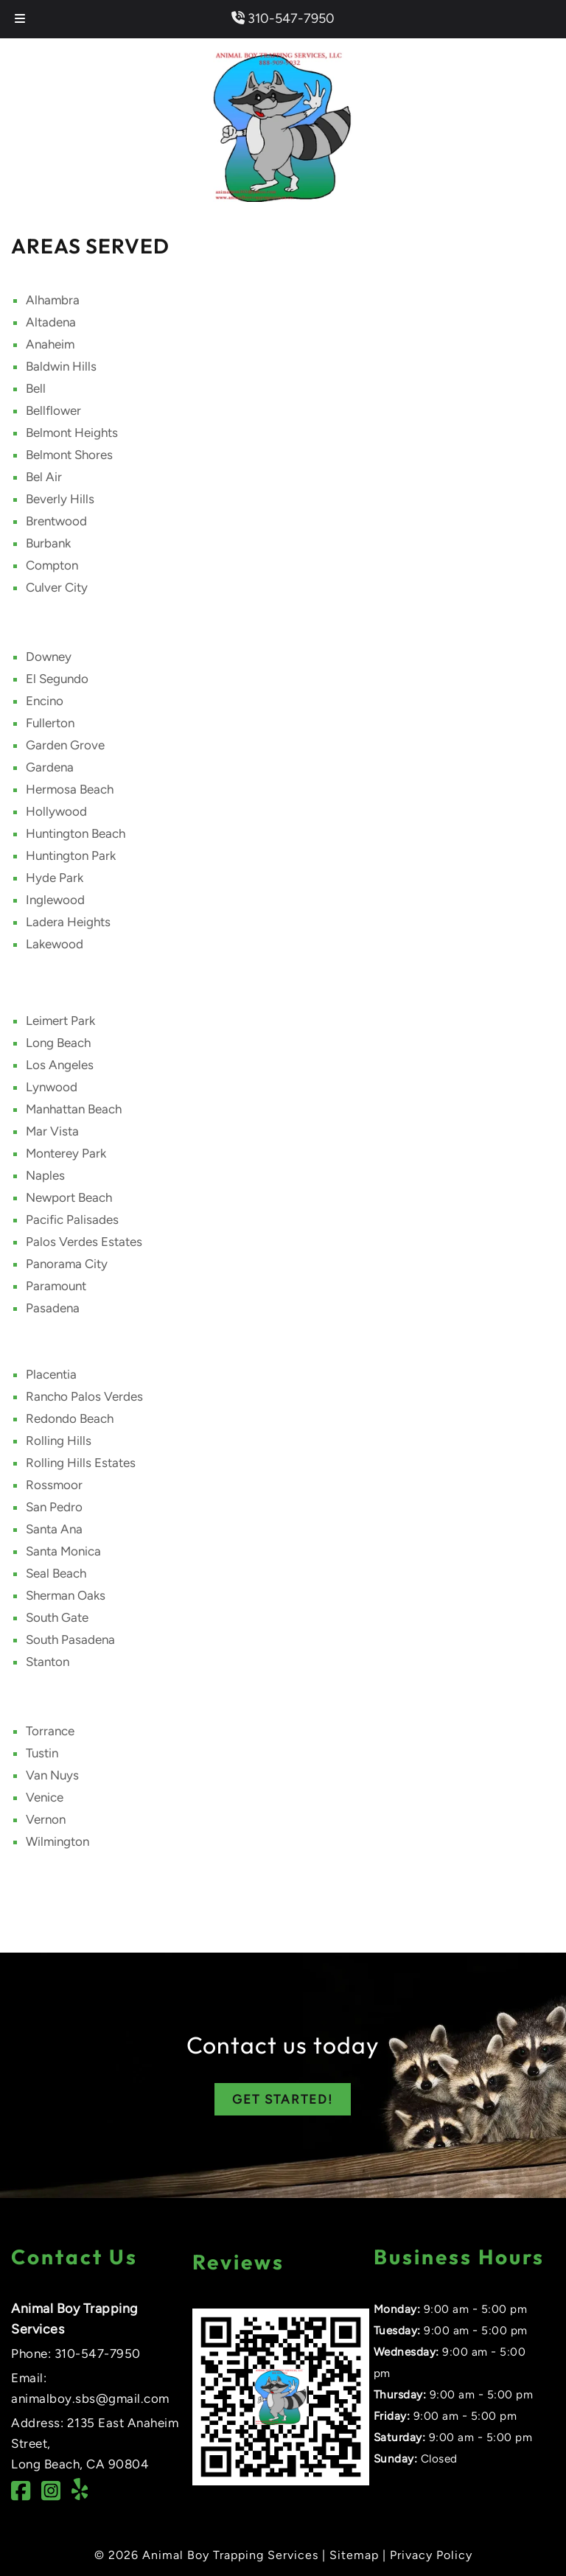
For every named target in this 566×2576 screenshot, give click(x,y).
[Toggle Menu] (20, 19)
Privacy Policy (431, 2555)
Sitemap (354, 2555)
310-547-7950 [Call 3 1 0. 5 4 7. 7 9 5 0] (98, 2353)
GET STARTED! (282, 2099)
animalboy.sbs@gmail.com (90, 2398)
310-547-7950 (283, 18)
